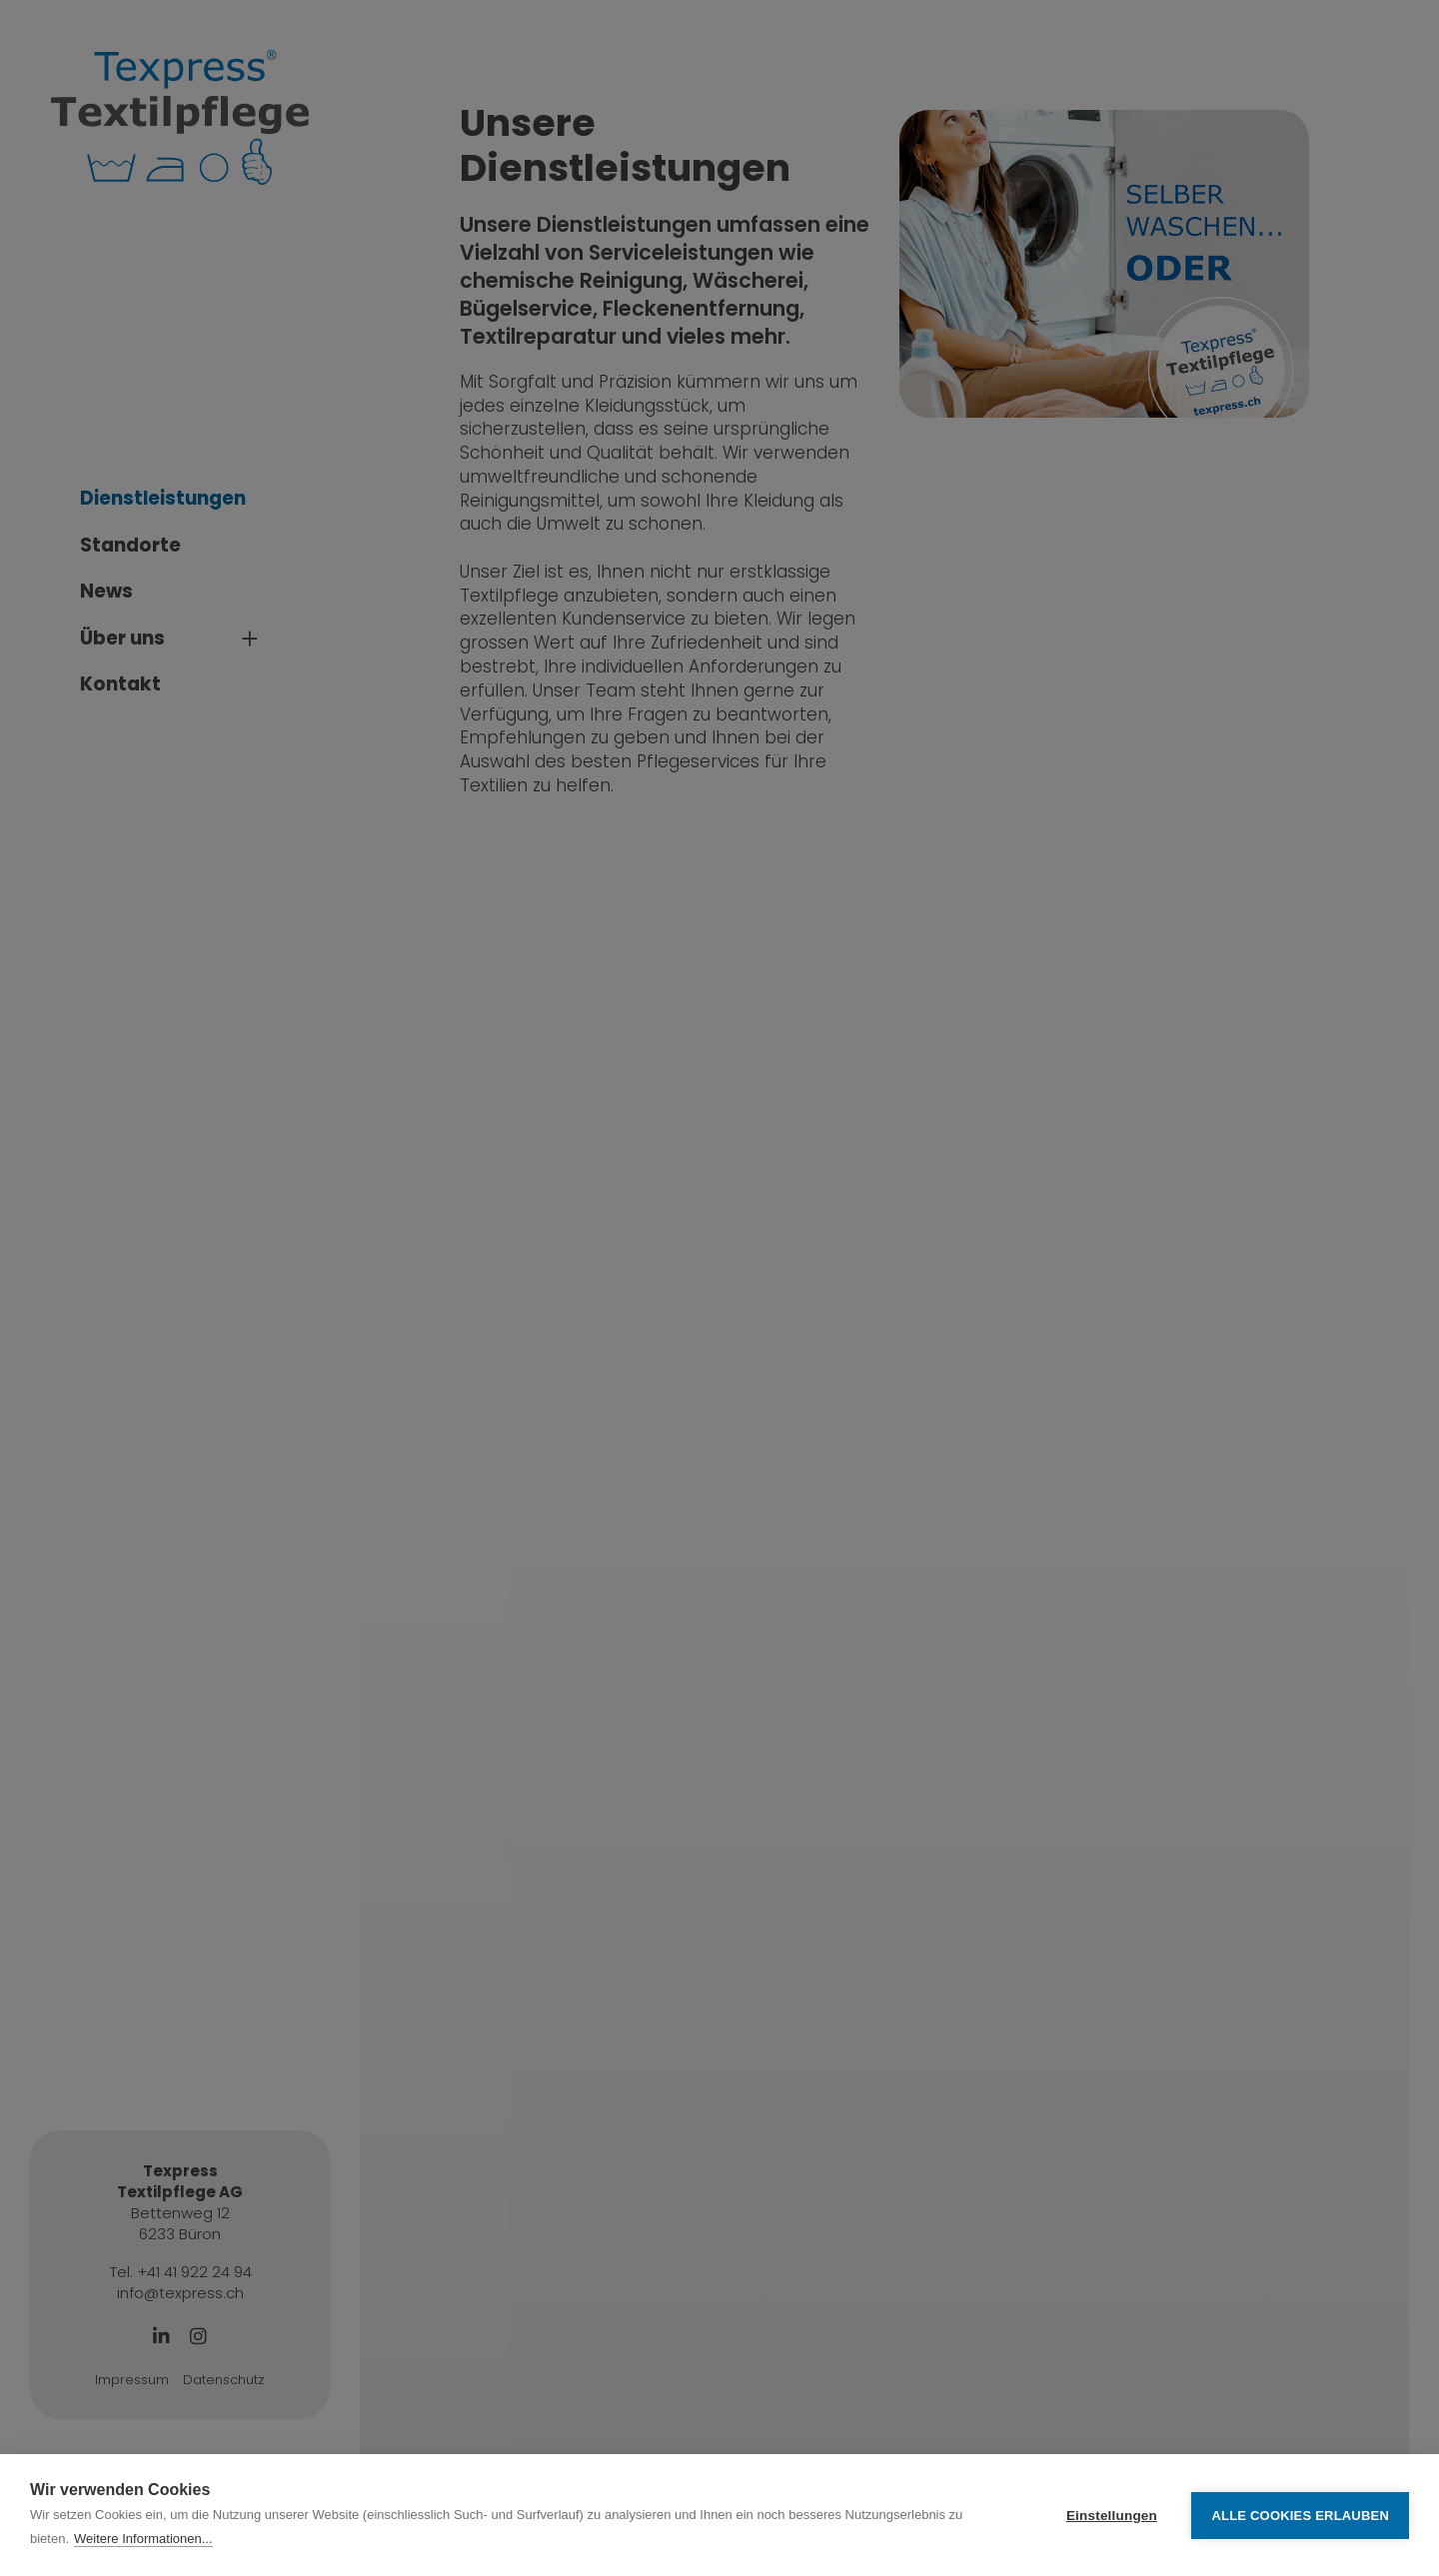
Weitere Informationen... (143, 2538)
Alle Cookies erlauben (1300, 2515)
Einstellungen (1111, 2515)
